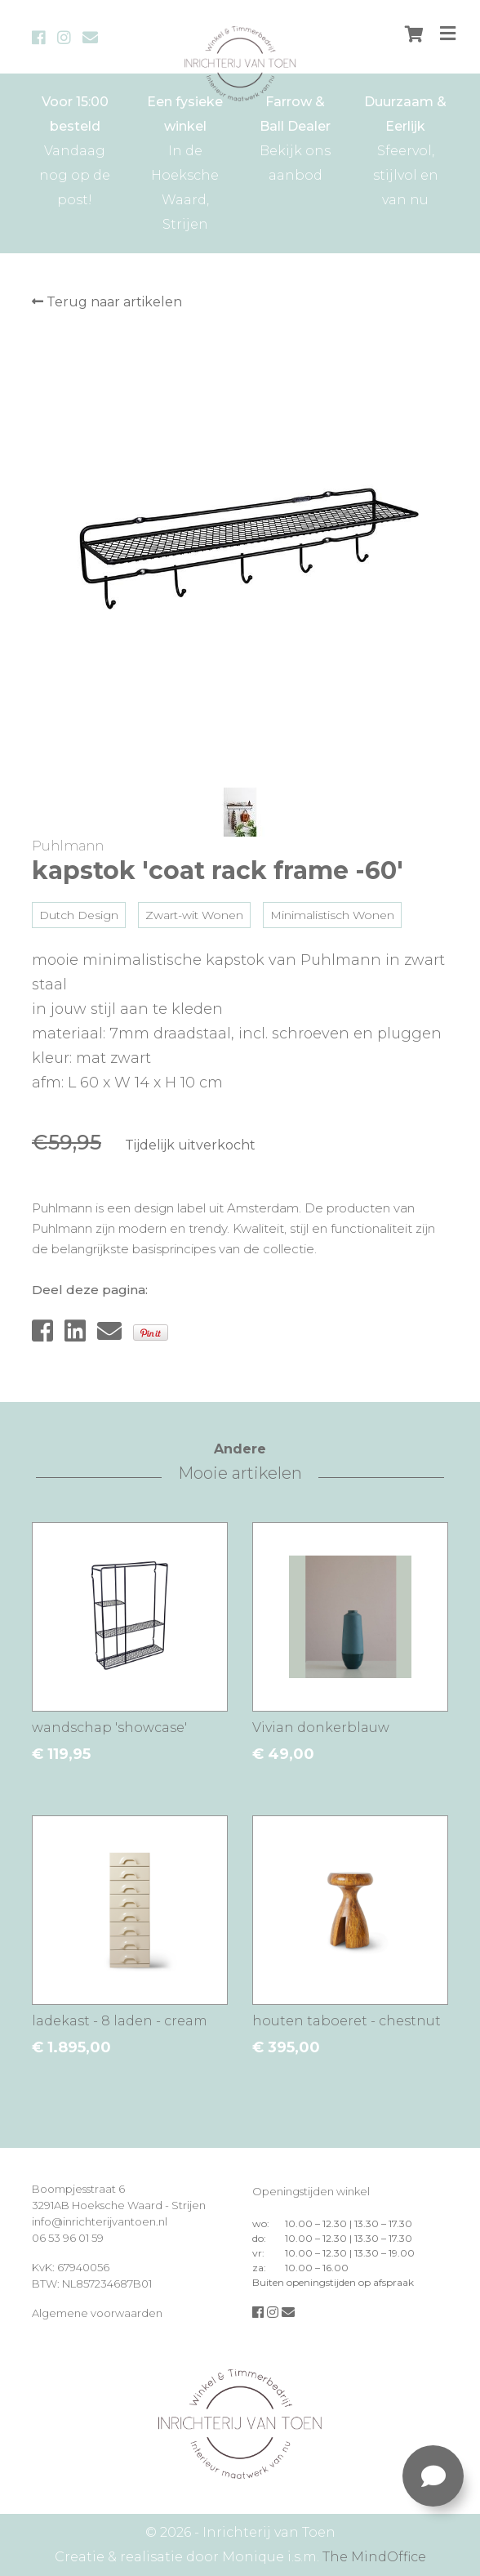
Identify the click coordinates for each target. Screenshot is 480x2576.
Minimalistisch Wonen (332, 915)
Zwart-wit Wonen (194, 915)
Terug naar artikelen (107, 302)
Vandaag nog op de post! (75, 149)
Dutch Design (78, 915)
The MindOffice (374, 2557)
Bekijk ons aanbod (295, 136)
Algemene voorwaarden (97, 2312)
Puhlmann (68, 846)
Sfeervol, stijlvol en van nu (405, 149)
